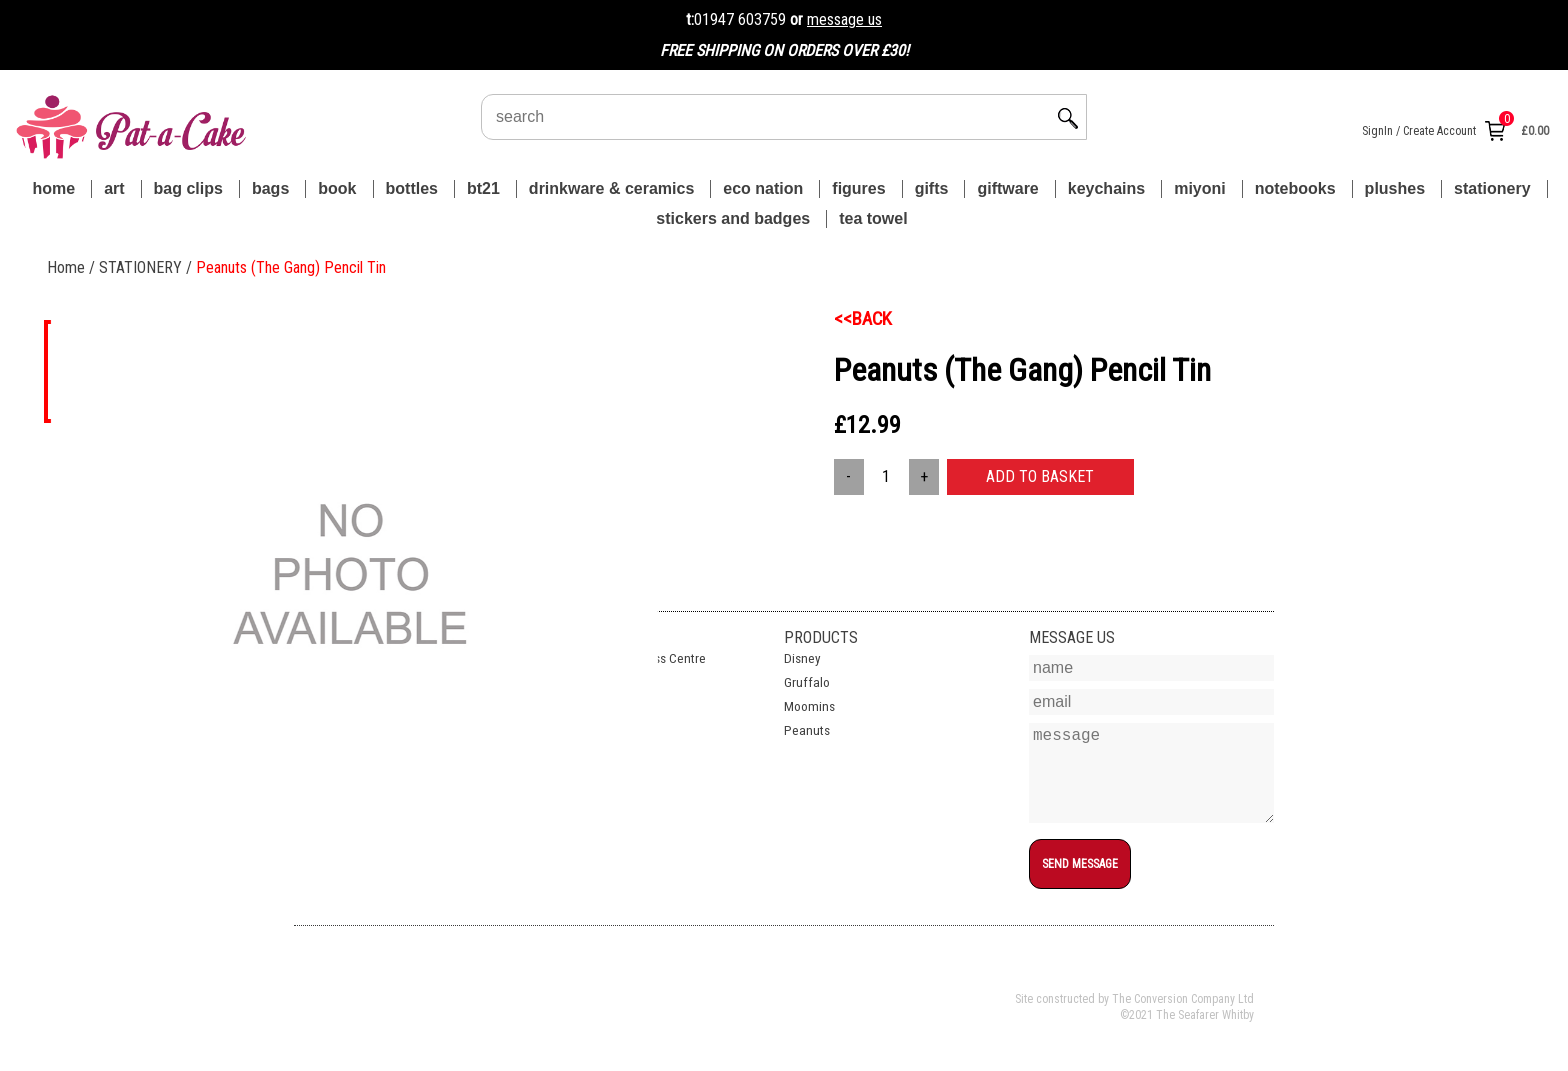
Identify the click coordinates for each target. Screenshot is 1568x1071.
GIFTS (932, 188)
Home (53, 188)
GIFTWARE (1007, 188)
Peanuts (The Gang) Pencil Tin (291, 267)
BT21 (483, 188)
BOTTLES (412, 188)
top (1038, 900)
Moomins (809, 706)
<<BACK (863, 319)
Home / (73, 267)
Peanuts (807, 730)
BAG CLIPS (188, 188)
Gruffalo (807, 682)
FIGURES (858, 188)
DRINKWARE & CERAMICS (611, 188)
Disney (802, 658)
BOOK (337, 188)
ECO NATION (763, 188)
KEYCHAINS (1106, 188)
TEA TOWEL (873, 218)
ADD (1040, 476)
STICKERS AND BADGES (733, 218)
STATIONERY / (147, 267)
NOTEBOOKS (1295, 188)
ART (114, 188)
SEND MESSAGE (1080, 864)
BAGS (270, 188)
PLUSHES (1395, 188)
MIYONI (1200, 188)
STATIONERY (1492, 188)
